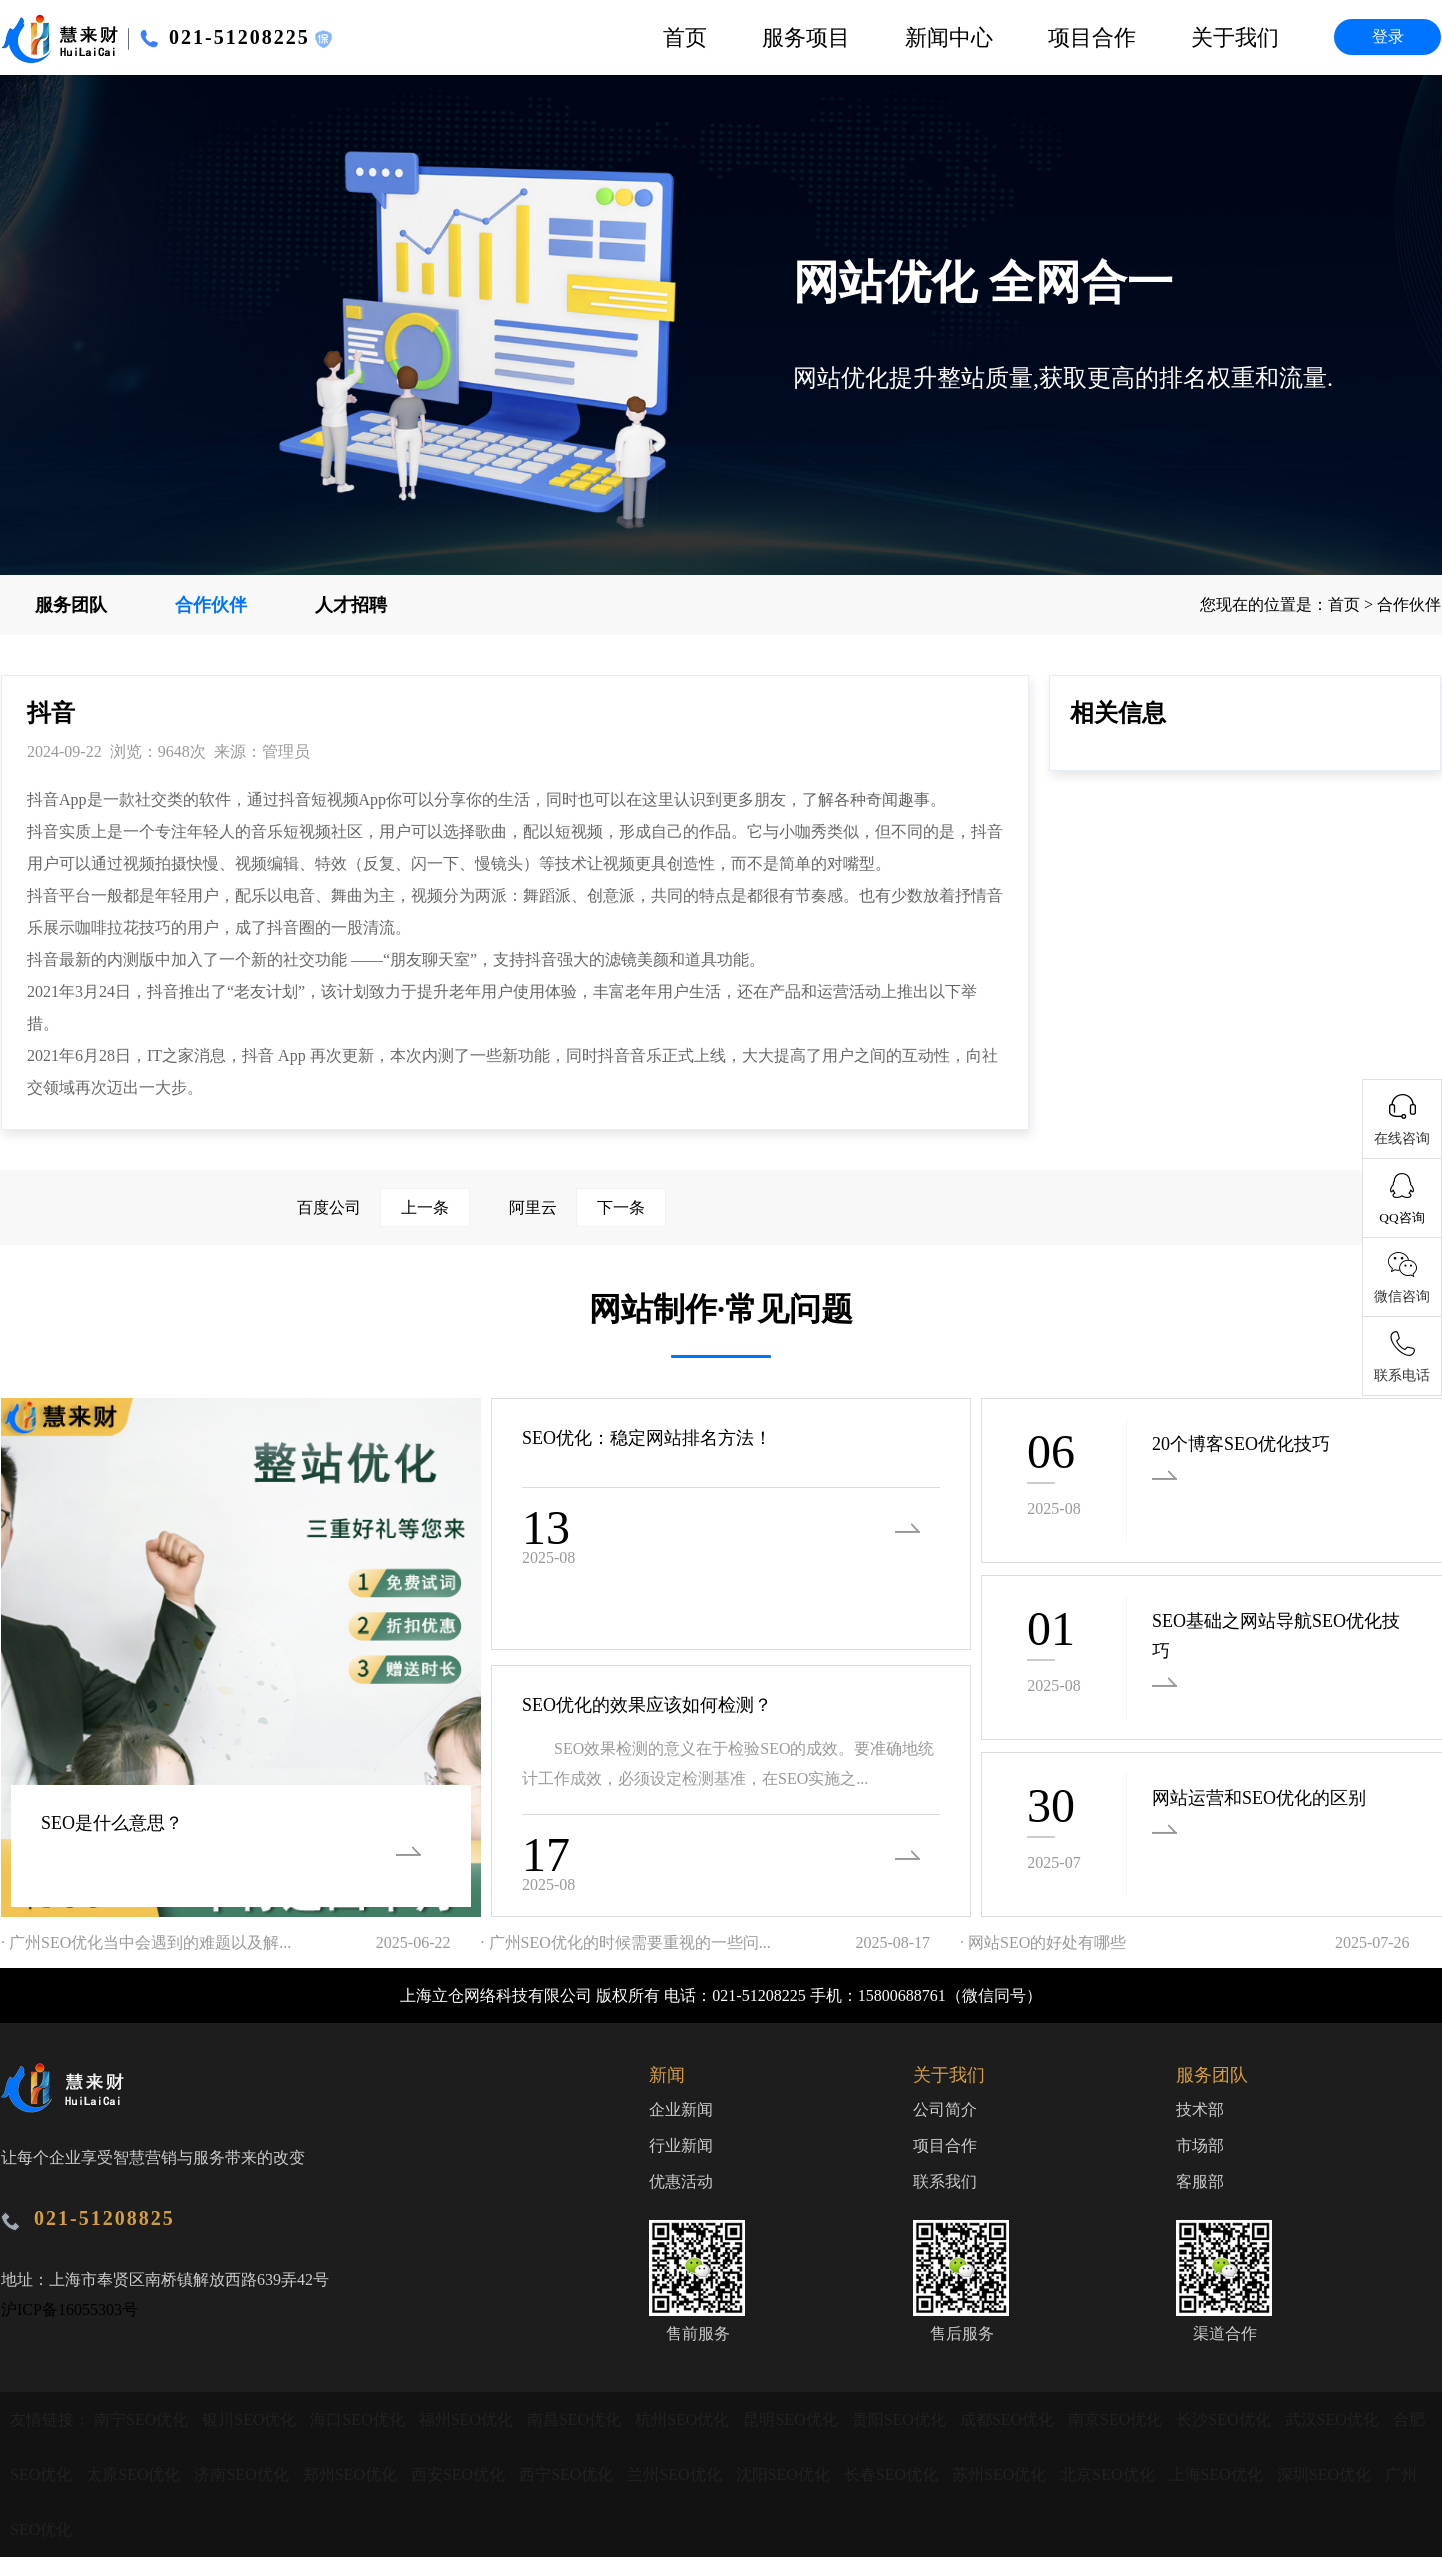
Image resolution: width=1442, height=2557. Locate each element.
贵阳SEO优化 (901, 2419)
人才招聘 (351, 605)
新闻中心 (949, 37)
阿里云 (587, 1207)
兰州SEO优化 (676, 2474)
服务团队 (71, 605)
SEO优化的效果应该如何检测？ (647, 1705)
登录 (1388, 36)
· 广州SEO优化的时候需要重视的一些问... (626, 1942)
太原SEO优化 (135, 2474)
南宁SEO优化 (143, 2419)
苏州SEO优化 (1001, 2474)
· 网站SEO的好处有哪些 (1043, 1942)
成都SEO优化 (1009, 2419)
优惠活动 (681, 2181)
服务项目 (806, 37)
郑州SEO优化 (352, 2474)
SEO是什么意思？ (112, 1823)
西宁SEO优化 (568, 2474)
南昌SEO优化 (576, 2419)
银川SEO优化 (251, 2419)
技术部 (1200, 2109)
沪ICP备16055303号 (69, 2309)
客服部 (1200, 2181)
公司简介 (945, 2109)
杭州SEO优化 (684, 2419)
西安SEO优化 (460, 2474)
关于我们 (1235, 37)
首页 (685, 37)
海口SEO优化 (359, 2419)
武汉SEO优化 (1334, 2419)
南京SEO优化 (1117, 2419)
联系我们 (945, 2181)
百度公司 (383, 1207)
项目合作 (1092, 37)
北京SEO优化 (1109, 2474)
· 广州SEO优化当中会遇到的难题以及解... (146, 1942)
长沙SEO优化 (1225, 2419)
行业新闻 (681, 2145)
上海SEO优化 (1218, 2474)
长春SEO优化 (893, 2474)
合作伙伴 (211, 605)
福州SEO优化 (468, 2419)
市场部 (1200, 2145)
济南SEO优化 (243, 2474)
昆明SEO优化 (792, 2419)
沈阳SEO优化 (785, 2474)
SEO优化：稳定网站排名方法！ (647, 1438)
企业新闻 (681, 2109)
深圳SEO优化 (1326, 2474)
